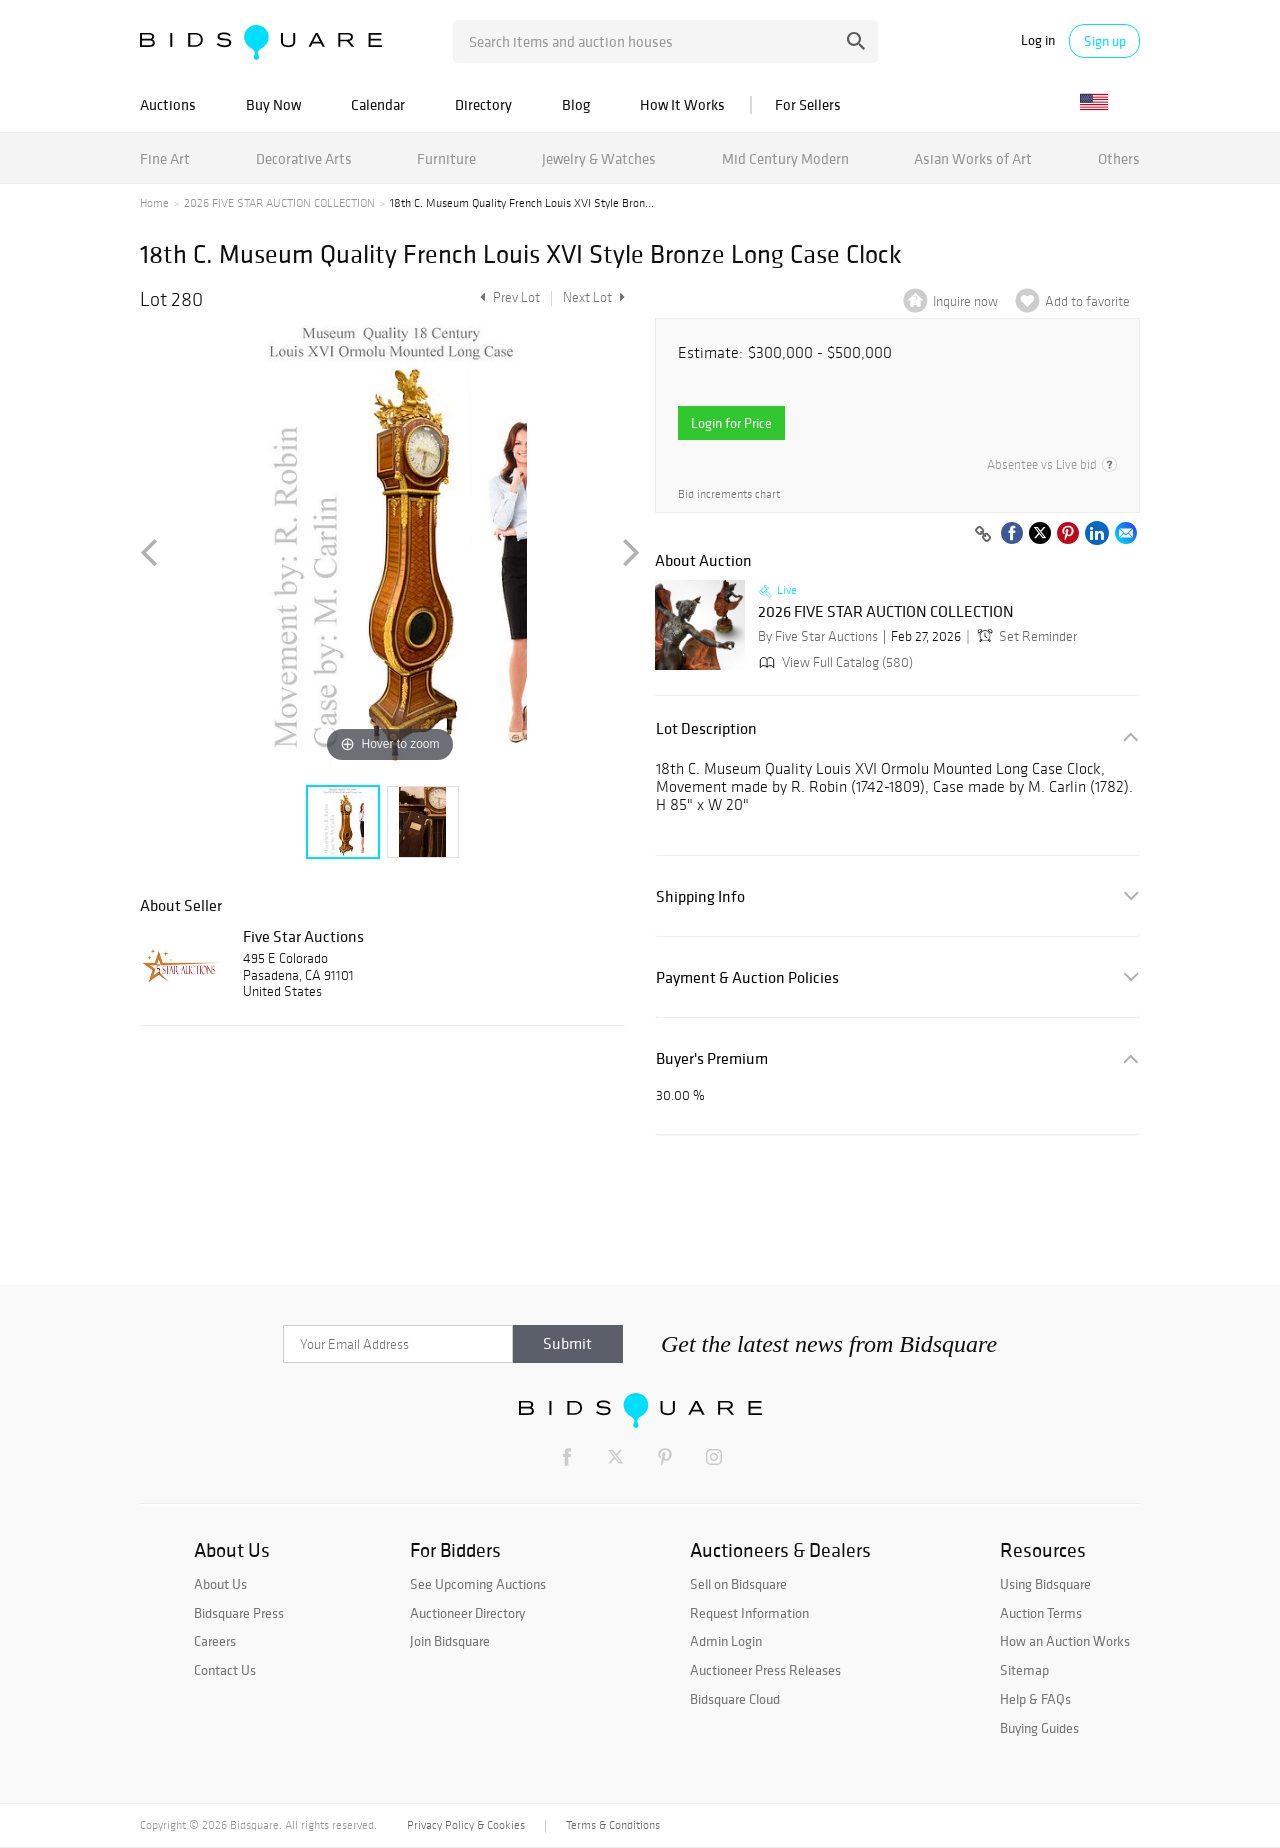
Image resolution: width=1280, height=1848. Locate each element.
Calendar (378, 104)
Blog (576, 104)
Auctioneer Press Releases (765, 1670)
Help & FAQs (1035, 1699)
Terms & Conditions (613, 1825)
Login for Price (731, 423)
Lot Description (706, 728)
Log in (1038, 40)
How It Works (682, 104)
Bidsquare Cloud (735, 1699)
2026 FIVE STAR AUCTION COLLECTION (279, 203)
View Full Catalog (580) (834, 662)
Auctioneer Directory (467, 1613)
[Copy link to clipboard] (983, 535)
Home (154, 203)
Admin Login (726, 1641)
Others (1119, 158)
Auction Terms (1041, 1613)
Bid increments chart (729, 494)
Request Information (749, 1613)
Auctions (168, 104)
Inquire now (965, 301)
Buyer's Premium (712, 1058)
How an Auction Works (1065, 1641)
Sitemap (1024, 1670)
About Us (220, 1584)
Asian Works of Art (973, 158)
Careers (215, 1641)
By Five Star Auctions (818, 636)
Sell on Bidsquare (738, 1584)
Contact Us (225, 1670)
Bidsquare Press (239, 1613)
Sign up (1105, 41)
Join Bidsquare (450, 1641)
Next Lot (594, 297)
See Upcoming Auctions (478, 1584)
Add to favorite (1087, 301)
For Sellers (808, 104)
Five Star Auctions (303, 936)
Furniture (446, 158)
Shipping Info (700, 896)
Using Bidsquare (1045, 1584)
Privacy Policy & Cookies (466, 1825)
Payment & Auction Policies (747, 977)
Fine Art (165, 158)
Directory (483, 104)
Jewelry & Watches (599, 158)
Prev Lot (507, 297)
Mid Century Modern (785, 158)
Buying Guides (1039, 1728)
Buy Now (273, 104)
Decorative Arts (304, 158)
